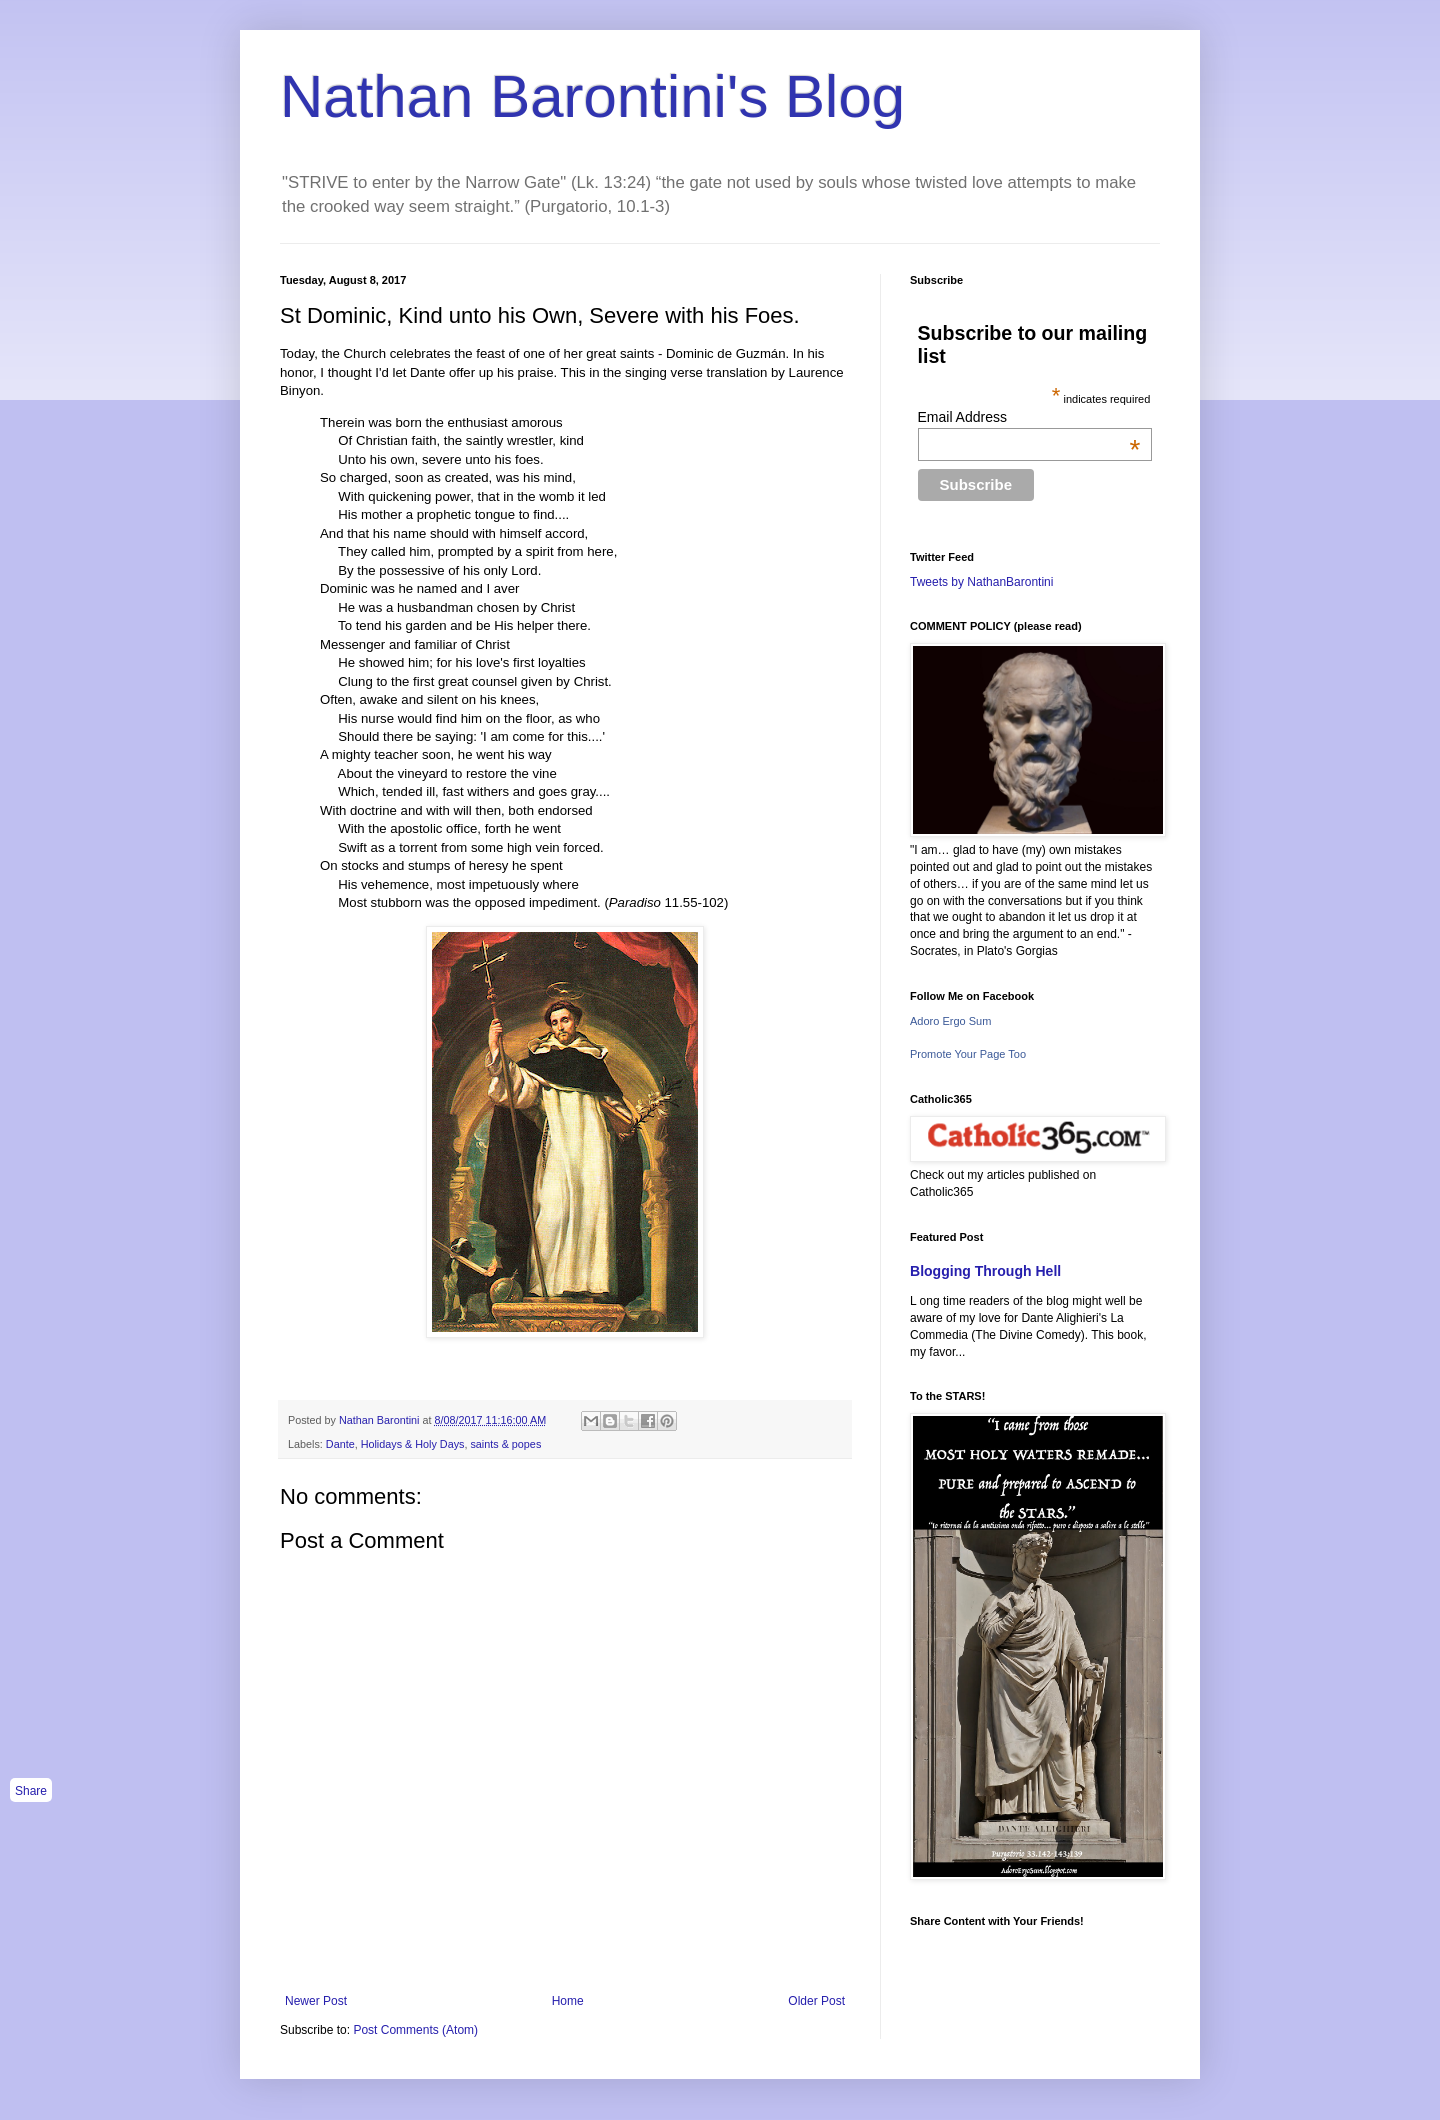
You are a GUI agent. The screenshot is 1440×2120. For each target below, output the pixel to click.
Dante (340, 1444)
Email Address (1029, 417)
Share (31, 1791)
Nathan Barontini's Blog (592, 96)
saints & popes (505, 1444)
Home (568, 2001)
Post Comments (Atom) (415, 2030)
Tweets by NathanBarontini (981, 582)
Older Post (816, 2001)
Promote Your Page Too (968, 1054)
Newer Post (316, 2001)
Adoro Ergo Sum (950, 1021)
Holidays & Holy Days (413, 1444)
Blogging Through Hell (985, 1271)
